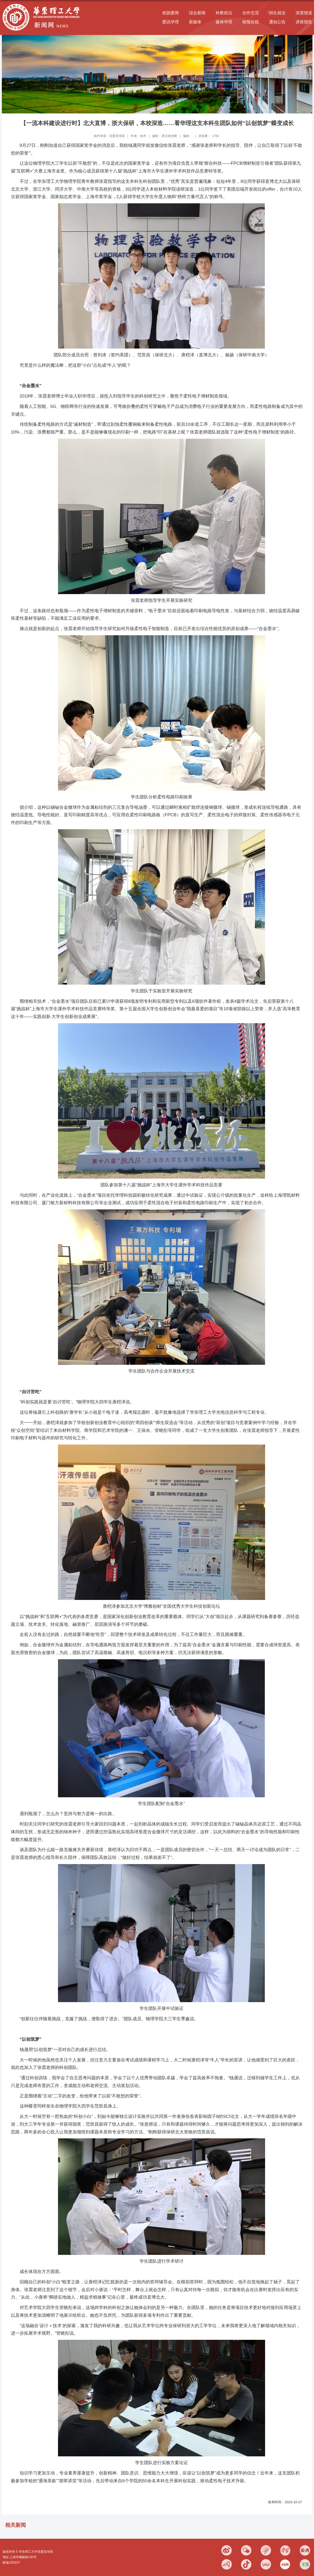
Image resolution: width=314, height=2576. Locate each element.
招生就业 (277, 13)
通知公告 (277, 22)
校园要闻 (170, 13)
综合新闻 (197, 13)
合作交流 (250, 13)
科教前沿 (224, 13)
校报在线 (250, 22)
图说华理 (170, 22)
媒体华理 (224, 22)
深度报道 (304, 13)
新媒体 (195, 22)
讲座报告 (304, 22)
